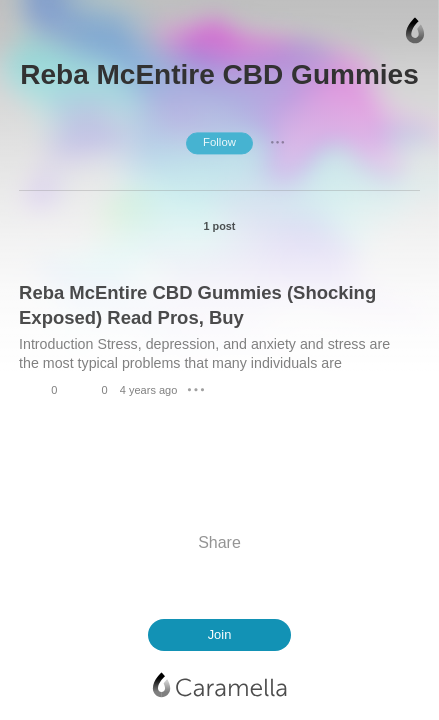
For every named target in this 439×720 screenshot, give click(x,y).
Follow (219, 142)
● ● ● (278, 143)
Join (220, 634)
